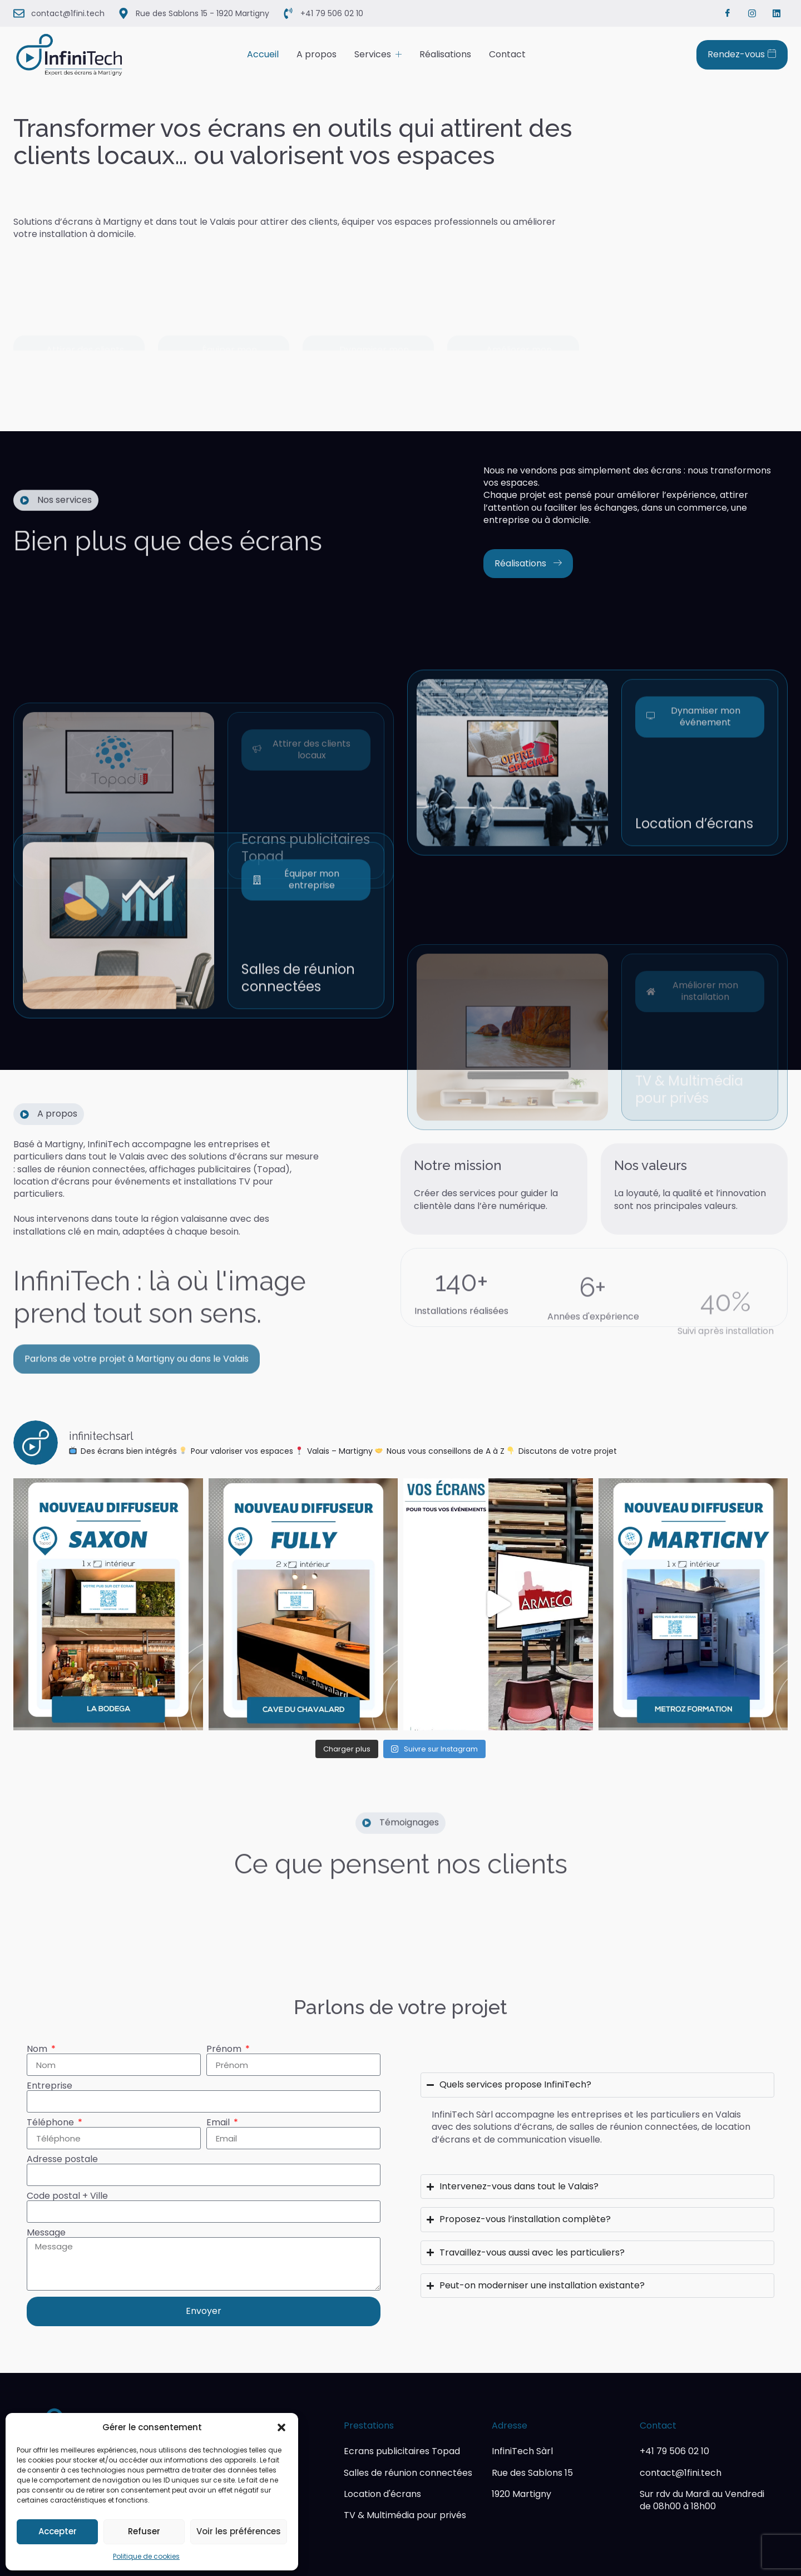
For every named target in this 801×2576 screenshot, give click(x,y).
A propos (316, 54)
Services (378, 54)
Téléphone (51, 2122)
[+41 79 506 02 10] (288, 13)
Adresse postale (62, 2159)
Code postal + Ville (67, 2196)
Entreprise (49, 2085)
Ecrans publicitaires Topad (305, 947)
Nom (38, 2049)
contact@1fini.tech (68, 13)
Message (46, 2232)
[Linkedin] (776, 13)
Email (219, 2122)
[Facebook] (727, 13)
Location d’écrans (694, 953)
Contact (507, 54)
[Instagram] (752, 13)
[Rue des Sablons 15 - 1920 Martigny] (123, 13)
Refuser (144, 2531)
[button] (281, 2427)
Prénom (225, 2049)
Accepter (57, 2531)
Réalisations (445, 54)
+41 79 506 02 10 (331, 13)
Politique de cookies (146, 2556)
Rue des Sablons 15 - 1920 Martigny (202, 13)
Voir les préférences (238, 2531)
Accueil (263, 54)
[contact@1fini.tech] (18, 13)
